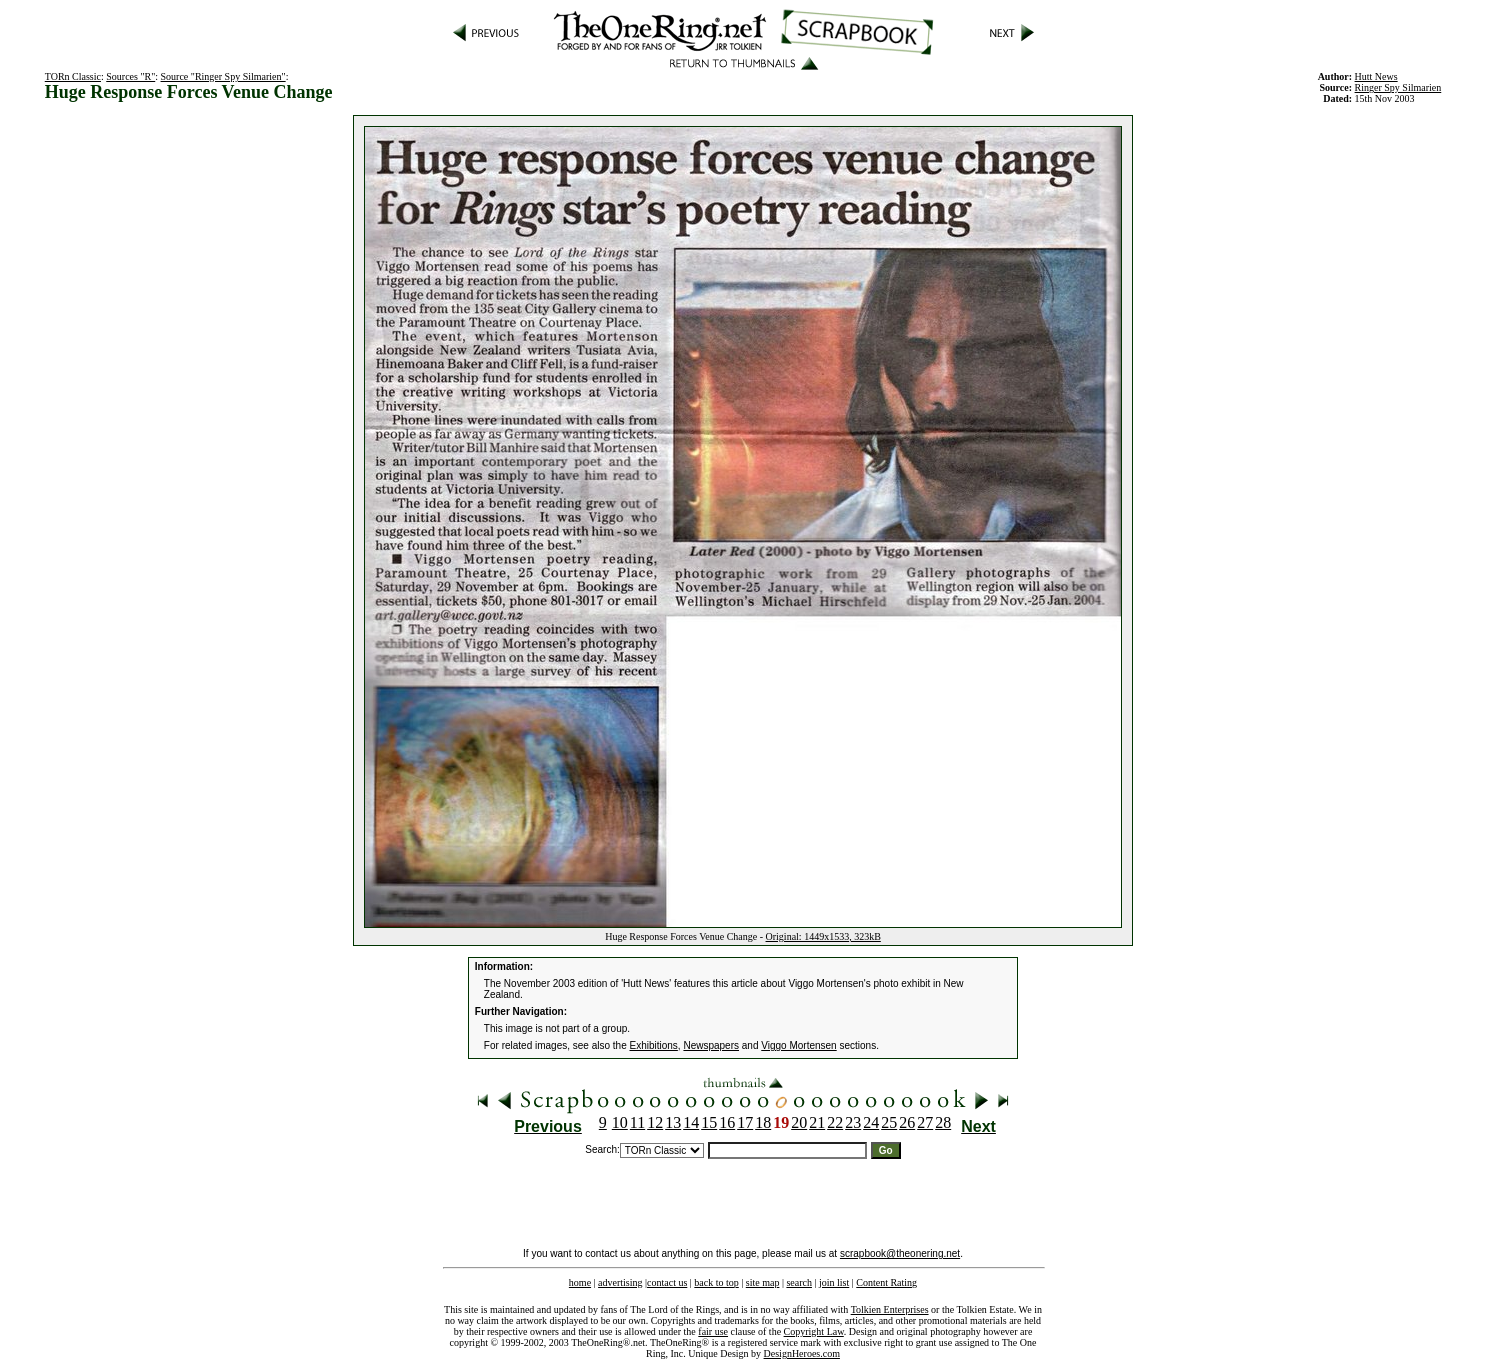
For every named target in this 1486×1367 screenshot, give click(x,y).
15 (709, 1122)
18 (763, 1122)
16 (727, 1122)
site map (763, 1282)
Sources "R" (130, 76)
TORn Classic (73, 76)
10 (620, 1122)
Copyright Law (814, 1331)
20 (799, 1122)
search (799, 1282)
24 (871, 1122)
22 (835, 1122)
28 (943, 1122)
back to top (716, 1282)
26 (907, 1122)
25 (889, 1122)
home (580, 1282)
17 (745, 1122)
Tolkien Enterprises (890, 1309)
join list (834, 1282)
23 (853, 1122)
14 (691, 1122)
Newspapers (711, 1045)
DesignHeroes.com (802, 1353)
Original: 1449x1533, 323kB (823, 936)
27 (925, 1122)
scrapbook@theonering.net (900, 1253)
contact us (667, 1282)
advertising (620, 1282)
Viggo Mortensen (798, 1045)
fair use (713, 1331)
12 (655, 1122)
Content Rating (886, 1282)
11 (637, 1122)
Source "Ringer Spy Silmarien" (223, 76)
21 (817, 1122)
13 (673, 1122)
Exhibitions (654, 1045)
